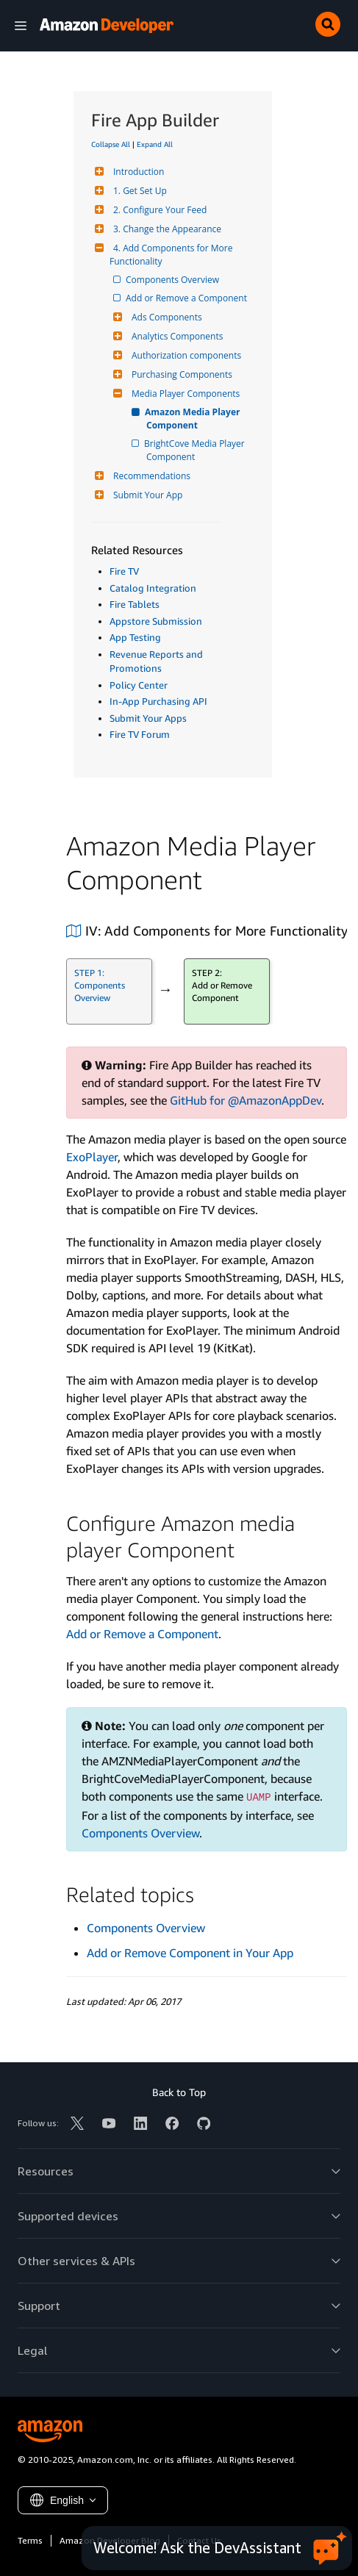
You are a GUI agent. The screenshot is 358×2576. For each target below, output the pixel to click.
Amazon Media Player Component (194, 418)
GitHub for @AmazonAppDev (245, 1100)
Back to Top (179, 2092)
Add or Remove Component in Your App (190, 1952)
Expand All (155, 144)
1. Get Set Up (138, 190)
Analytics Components (175, 336)
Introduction (137, 171)
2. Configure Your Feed (158, 210)
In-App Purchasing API (158, 701)
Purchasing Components (180, 374)
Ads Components (165, 317)
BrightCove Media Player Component (196, 450)
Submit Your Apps (148, 718)
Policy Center (139, 685)
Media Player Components (184, 393)
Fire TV (124, 571)
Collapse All (110, 144)
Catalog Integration (153, 588)
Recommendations (150, 476)
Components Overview (173, 279)
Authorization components (184, 355)
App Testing (135, 637)
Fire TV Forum (140, 734)
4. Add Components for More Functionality (172, 255)
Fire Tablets (135, 604)
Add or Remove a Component (187, 298)
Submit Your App (146, 495)
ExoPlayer (92, 1156)
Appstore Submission (156, 621)
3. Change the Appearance (165, 229)
